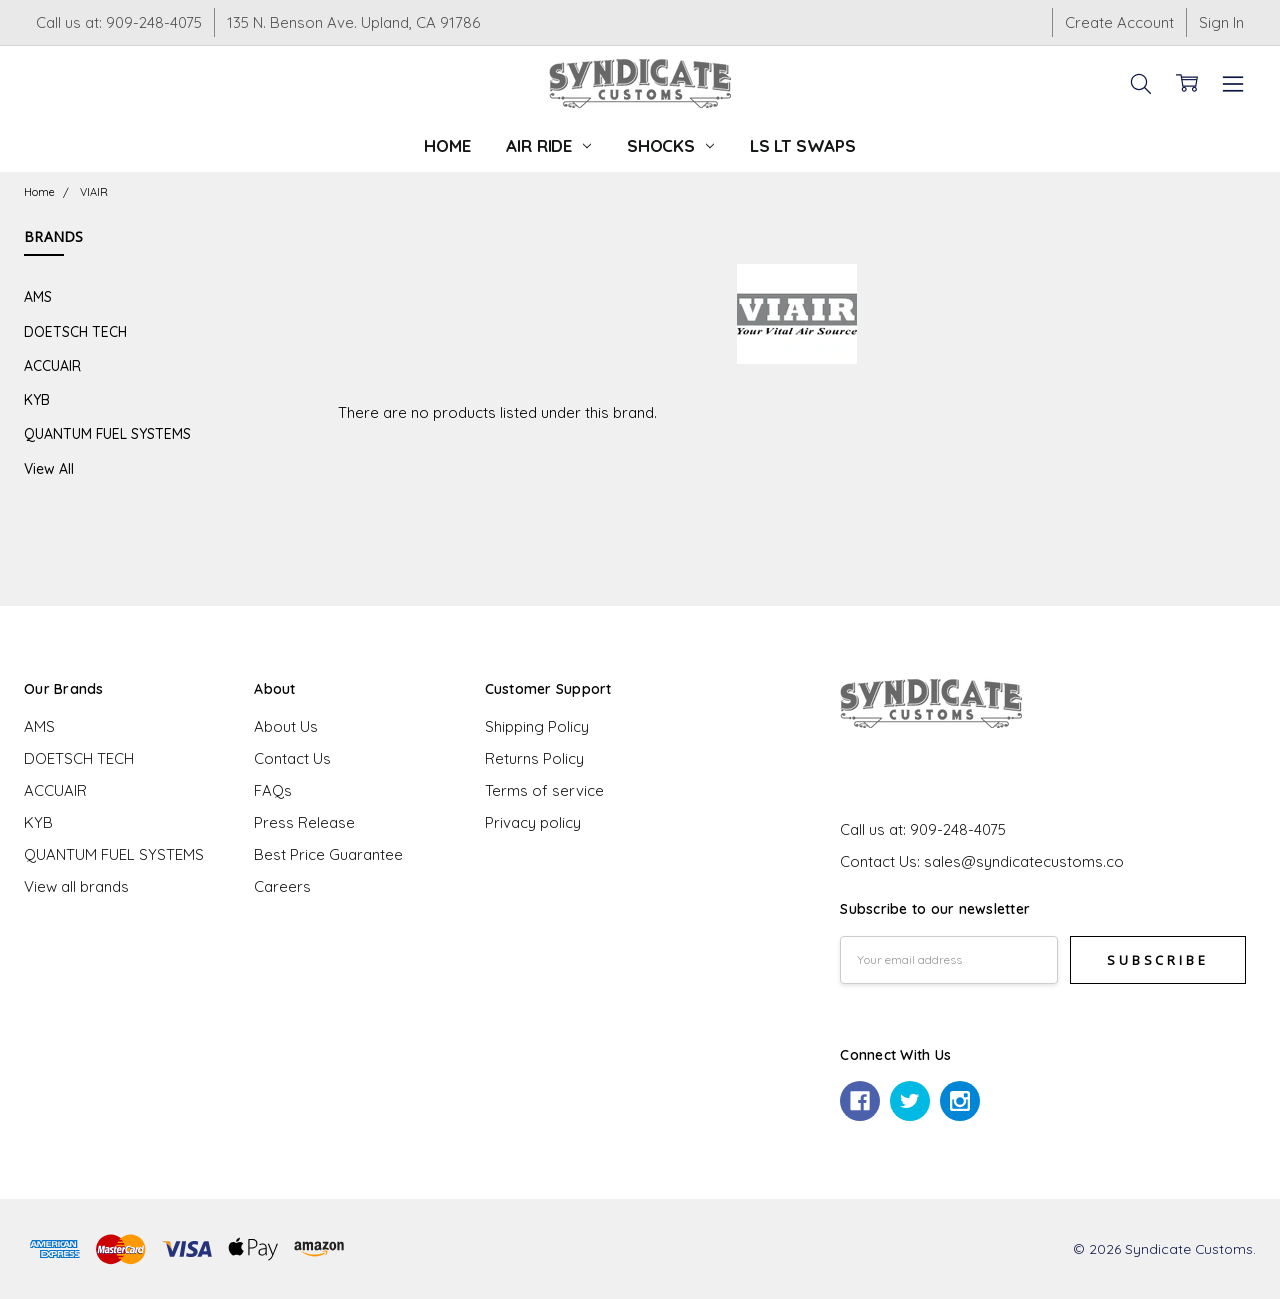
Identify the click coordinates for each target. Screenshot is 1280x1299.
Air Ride (548, 145)
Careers (282, 886)
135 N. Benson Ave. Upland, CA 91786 (353, 22)
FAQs (273, 790)
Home (447, 145)
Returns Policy (534, 758)
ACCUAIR (52, 365)
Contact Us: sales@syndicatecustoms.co (982, 861)
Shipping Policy (537, 726)
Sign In (1221, 22)
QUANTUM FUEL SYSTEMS (107, 433)
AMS (38, 296)
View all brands (76, 886)
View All (49, 468)
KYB (37, 399)
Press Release (304, 822)
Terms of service (544, 790)
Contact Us (292, 758)
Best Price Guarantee (328, 854)
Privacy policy (533, 822)
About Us (286, 726)
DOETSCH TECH (75, 331)
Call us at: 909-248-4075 (119, 22)
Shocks (670, 145)
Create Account (1119, 22)
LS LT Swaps (803, 145)
